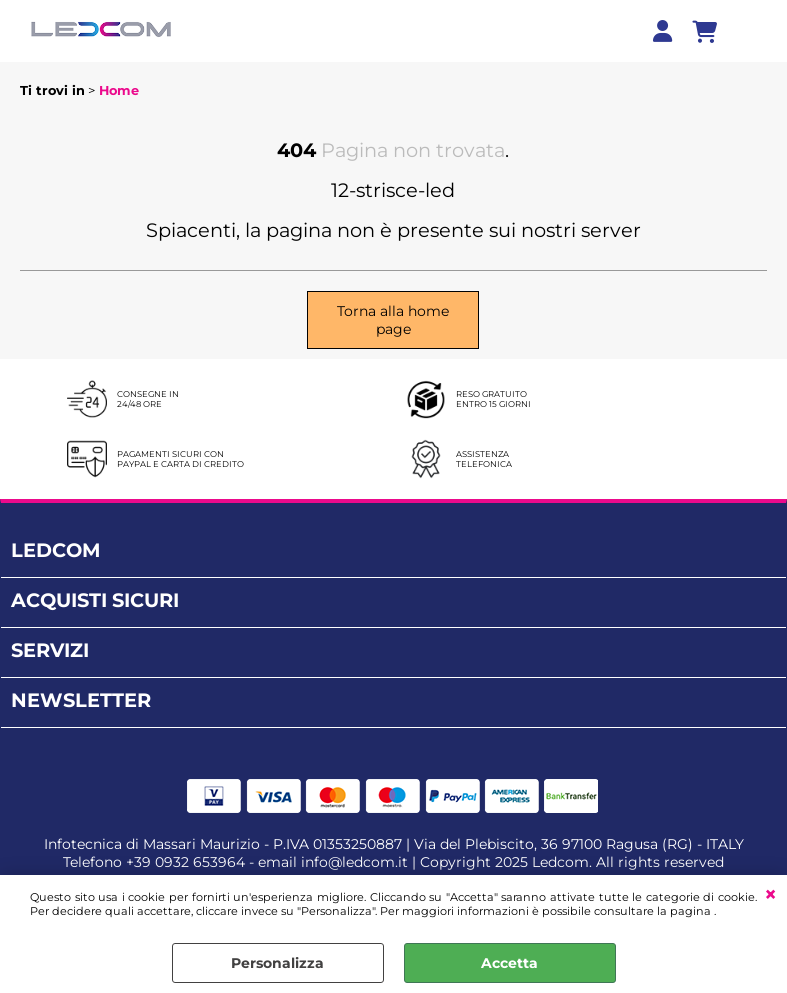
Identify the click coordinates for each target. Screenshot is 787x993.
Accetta (509, 963)
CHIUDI (770, 895)
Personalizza (277, 963)
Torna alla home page (393, 320)
